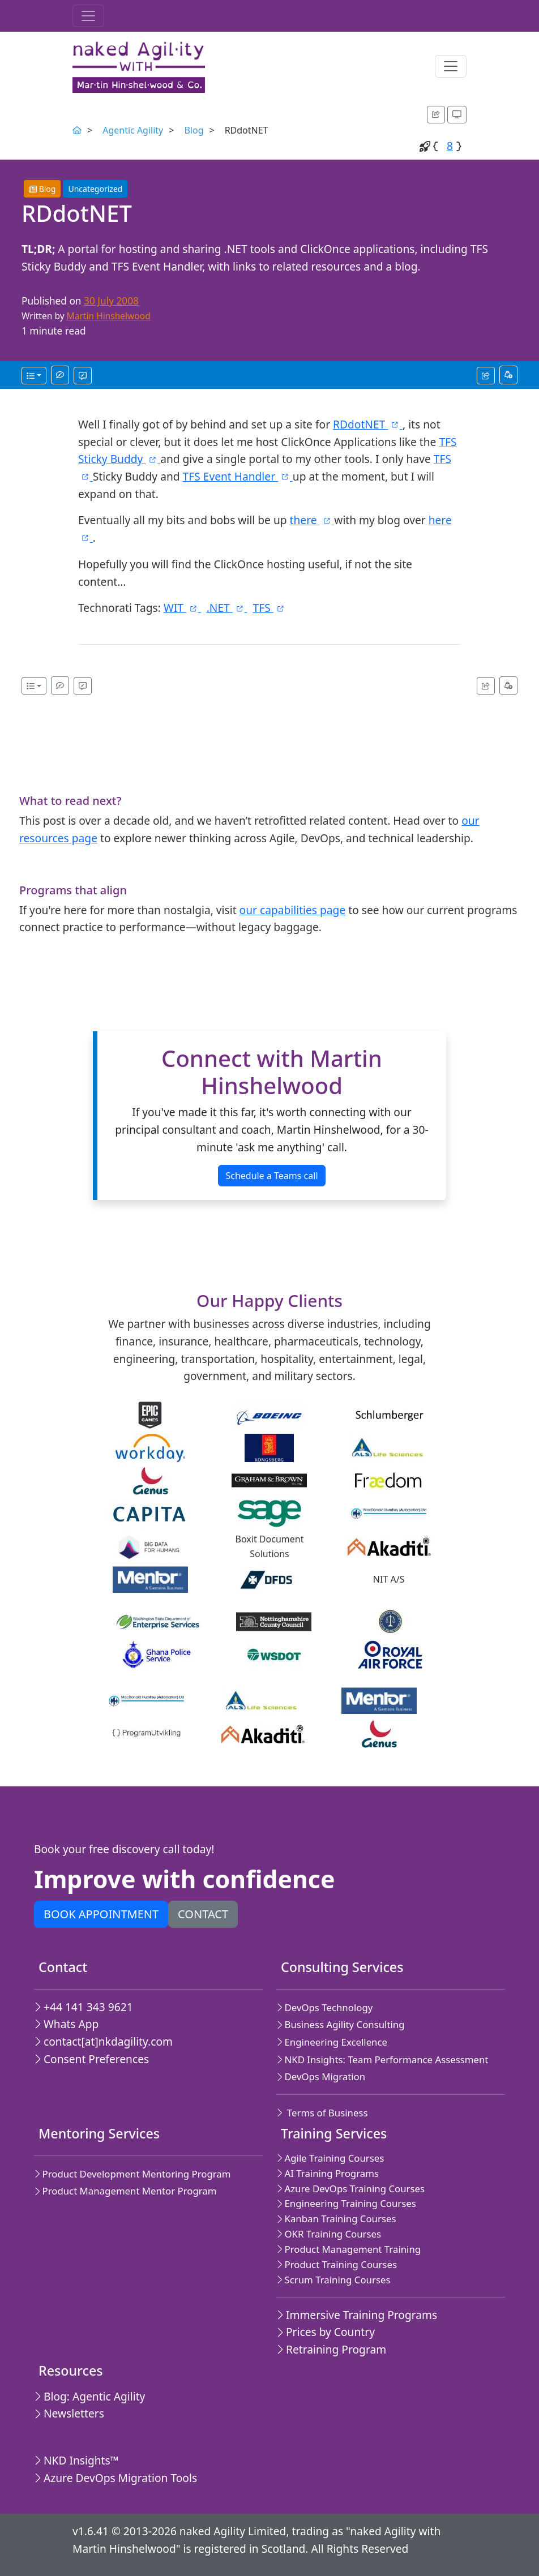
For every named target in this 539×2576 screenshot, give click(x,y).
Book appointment (101, 1914)
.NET (227, 607)
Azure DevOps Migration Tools (115, 2477)
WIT (182, 607)
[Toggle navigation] (88, 16)
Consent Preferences (91, 2059)
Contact (203, 1914)
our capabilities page (292, 910)
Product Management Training (348, 2249)
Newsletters (69, 2413)
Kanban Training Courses (336, 2218)
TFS (269, 607)
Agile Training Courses (330, 2157)
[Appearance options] (457, 114)
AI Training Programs (327, 2173)
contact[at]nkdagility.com (103, 2041)
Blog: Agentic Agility (89, 2396)
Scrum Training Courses (333, 2279)
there (312, 520)
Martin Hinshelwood (109, 316)
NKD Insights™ (76, 2460)
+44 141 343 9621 (83, 2006)
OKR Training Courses (328, 2233)
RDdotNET (368, 424)
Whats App (66, 2023)
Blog (193, 130)
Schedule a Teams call (271, 1175)
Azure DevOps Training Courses (350, 2188)
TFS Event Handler (238, 476)
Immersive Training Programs (356, 2314)
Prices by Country (325, 2331)
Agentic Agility (132, 130)
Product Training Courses (336, 2264)
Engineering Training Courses (346, 2203)
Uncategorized (95, 188)
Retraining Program (331, 2349)
